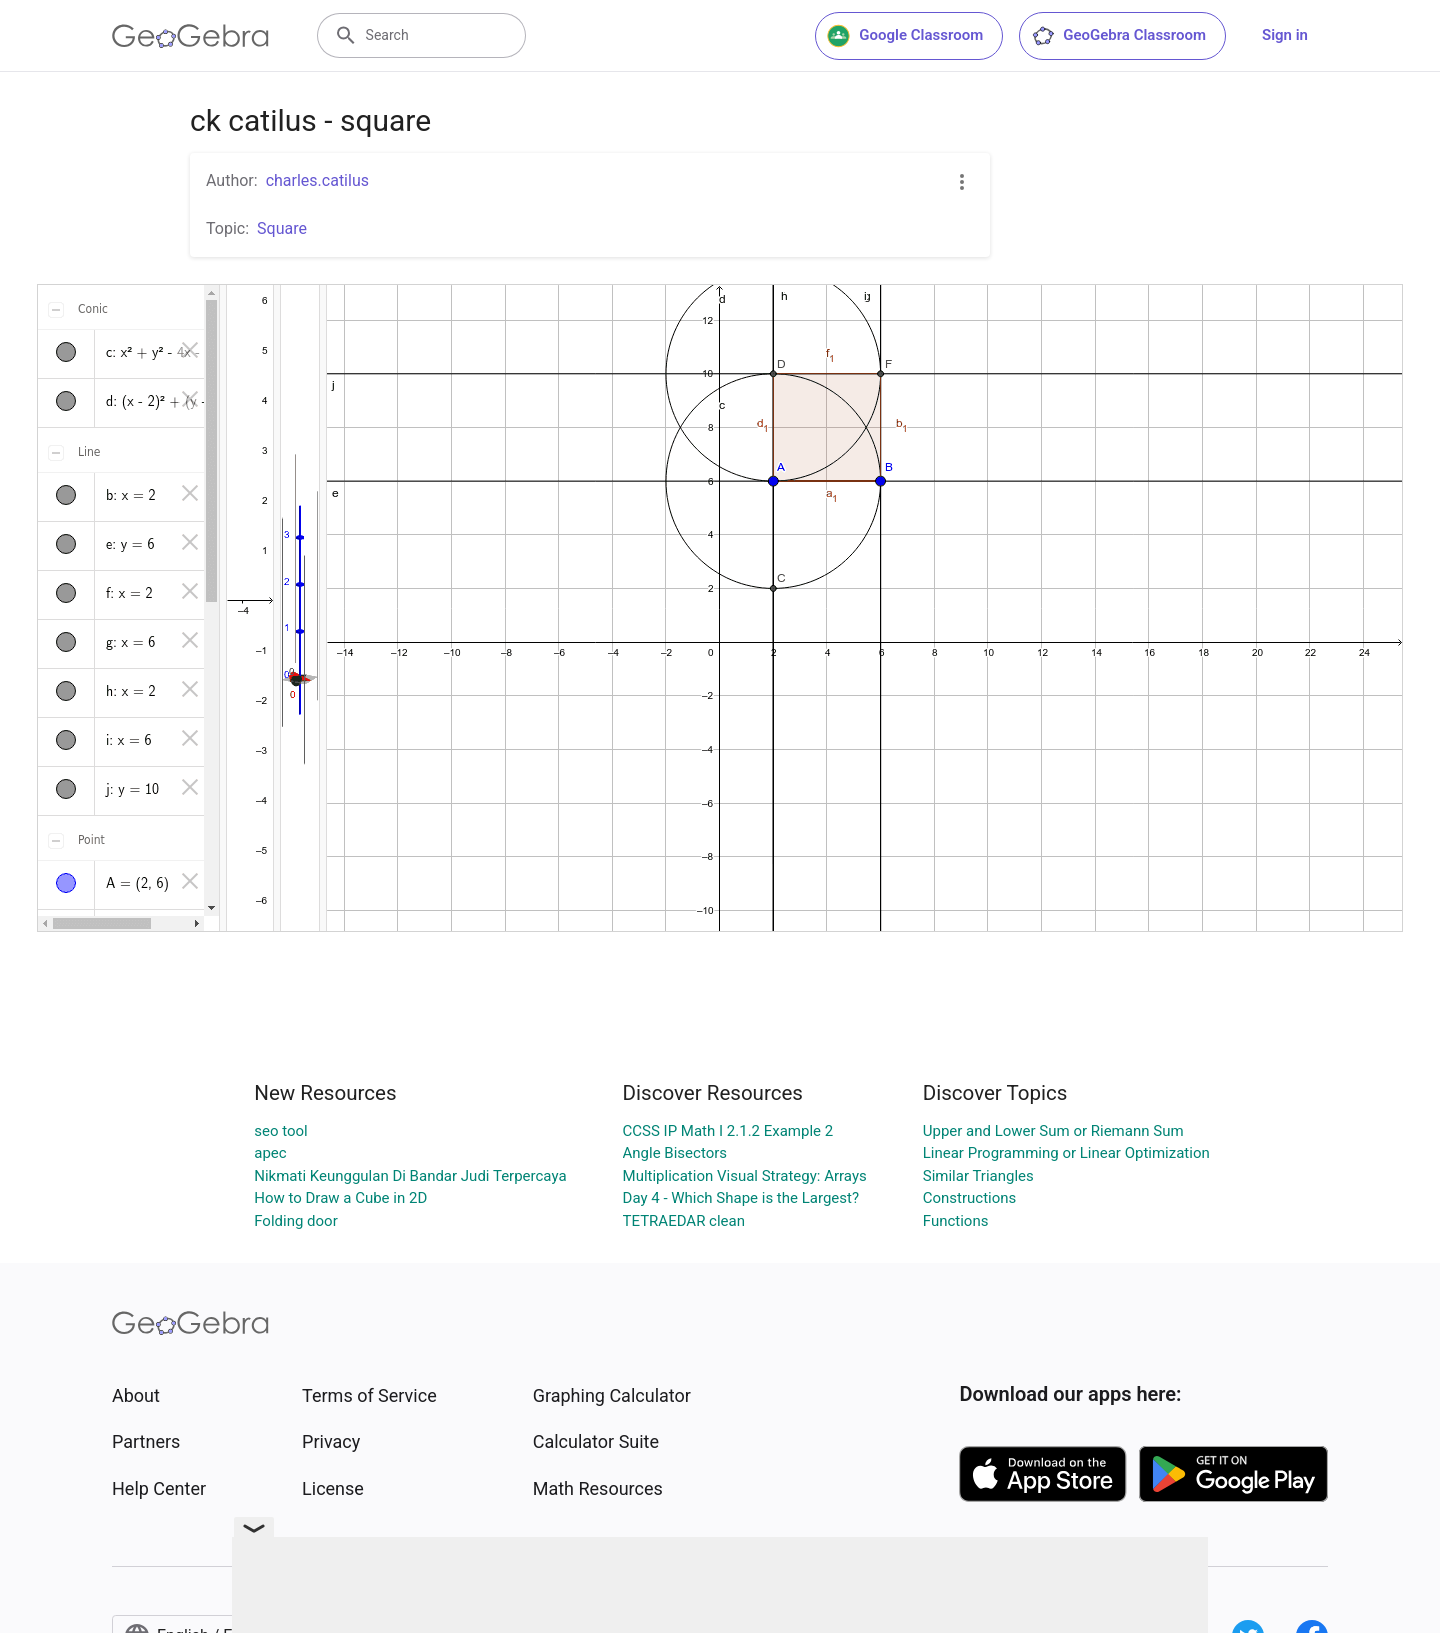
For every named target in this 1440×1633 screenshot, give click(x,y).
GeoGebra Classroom (1118, 36)
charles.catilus (317, 180)
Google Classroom (905, 36)
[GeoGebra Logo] (190, 36)
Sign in (1285, 35)
